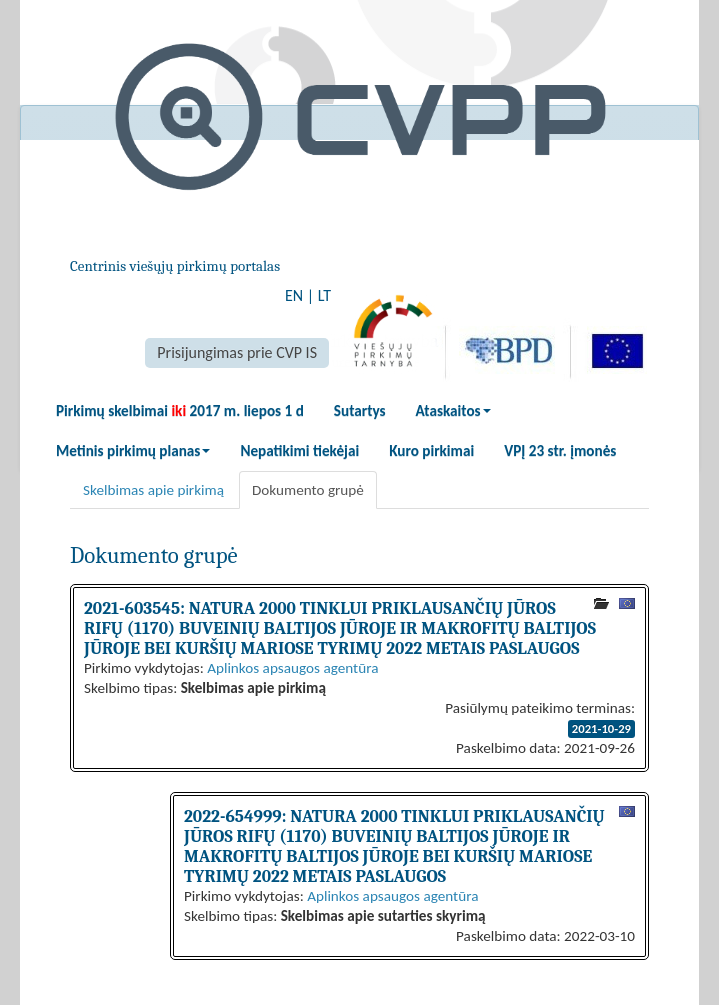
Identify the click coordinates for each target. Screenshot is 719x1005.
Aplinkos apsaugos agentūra (292, 668)
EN (294, 295)
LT (324, 295)
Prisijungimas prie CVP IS (237, 352)
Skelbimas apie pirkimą (153, 490)
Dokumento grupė (308, 490)
